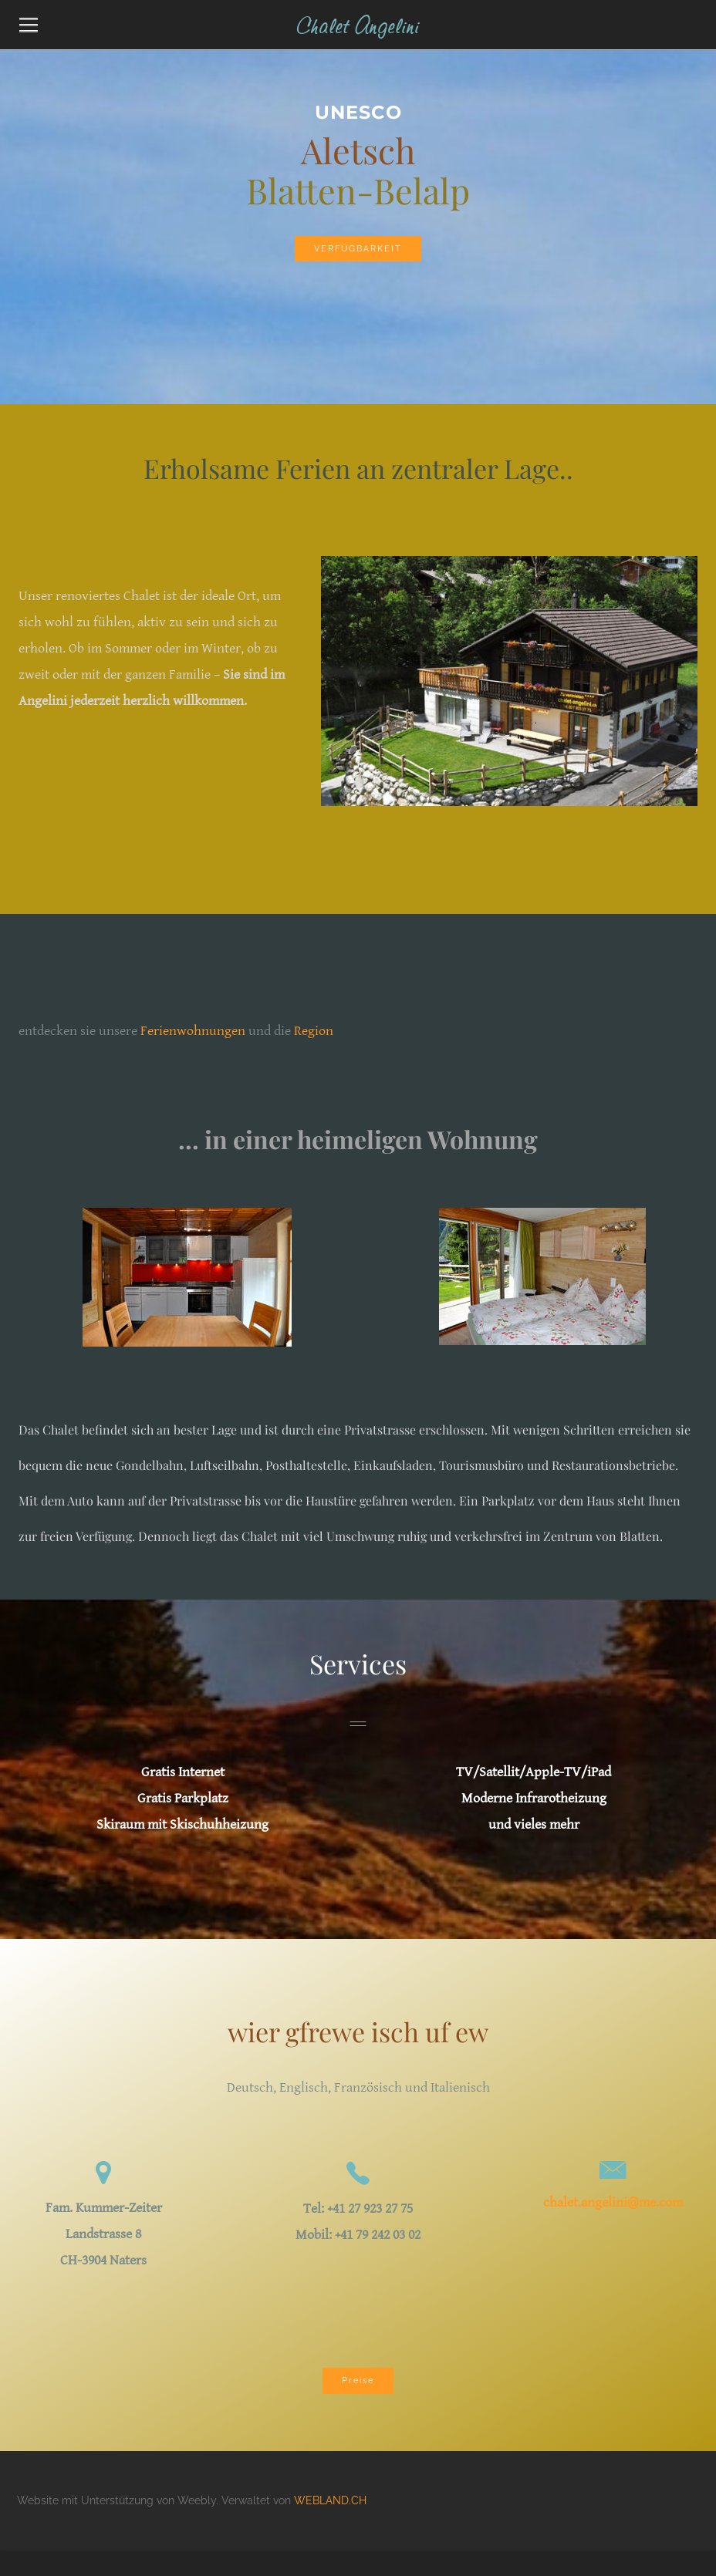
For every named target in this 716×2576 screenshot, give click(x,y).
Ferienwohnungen (192, 1031)
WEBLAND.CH (330, 2500)
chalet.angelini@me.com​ (613, 2202)
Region (313, 1031)
